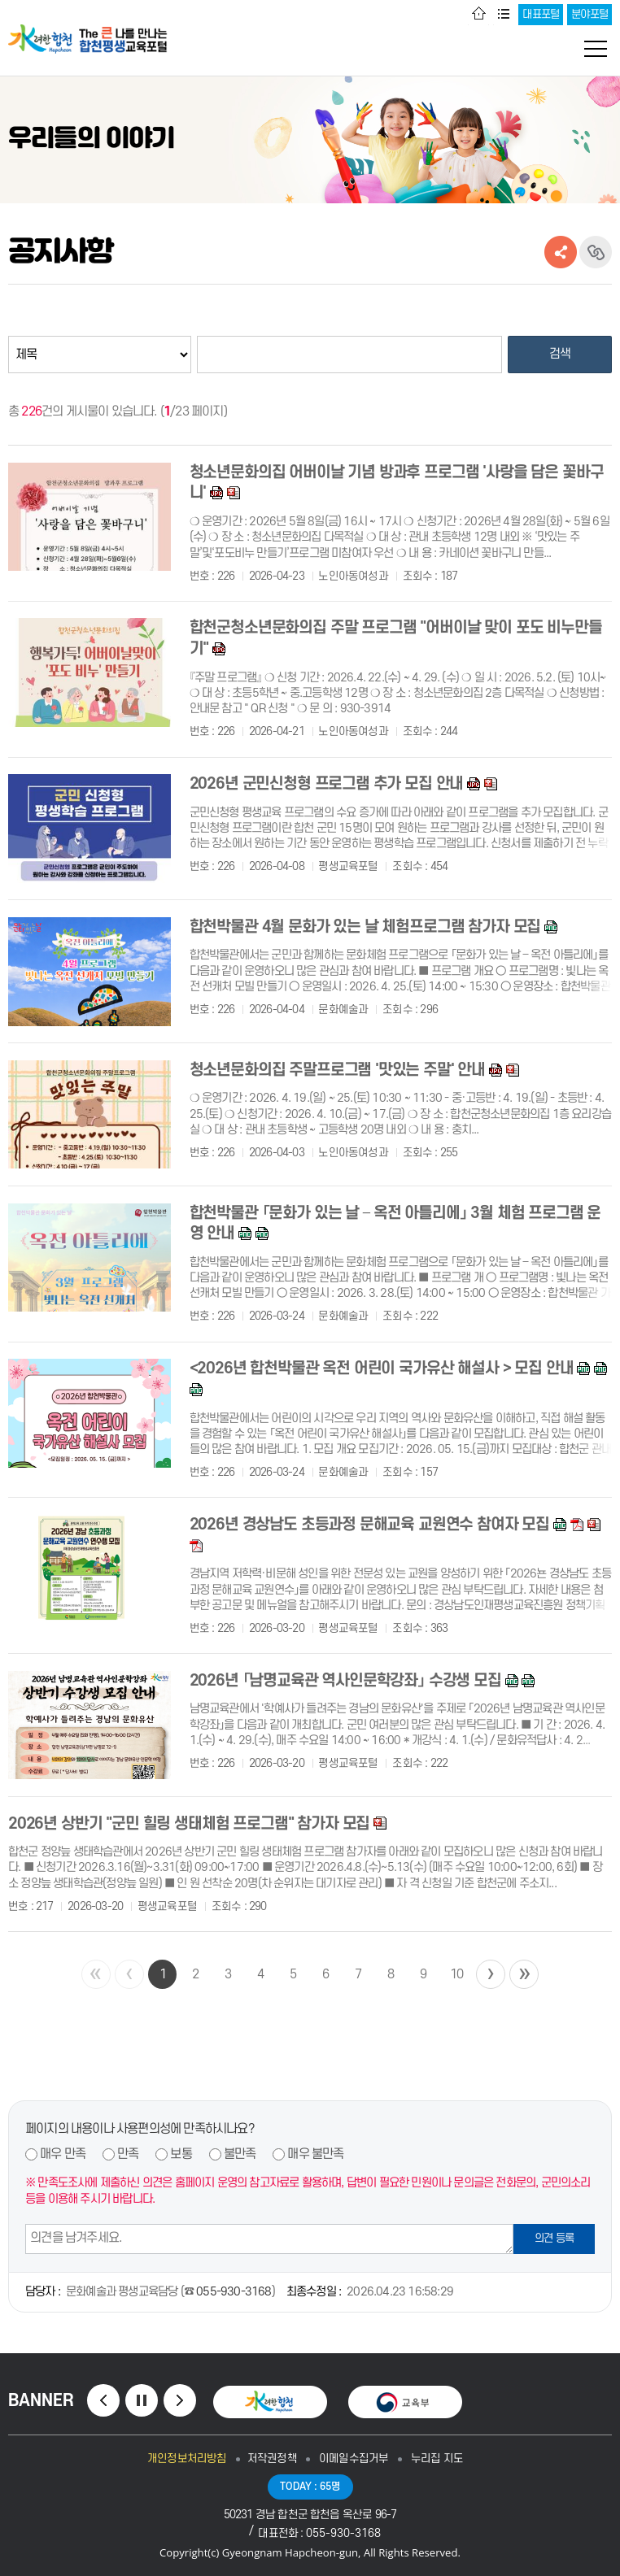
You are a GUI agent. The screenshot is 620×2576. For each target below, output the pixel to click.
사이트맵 (503, 14)
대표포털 (540, 14)
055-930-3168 (233, 2292)
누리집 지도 (437, 2458)
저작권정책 (272, 2458)
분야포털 (589, 14)
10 (456, 1974)
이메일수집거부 (353, 2458)
